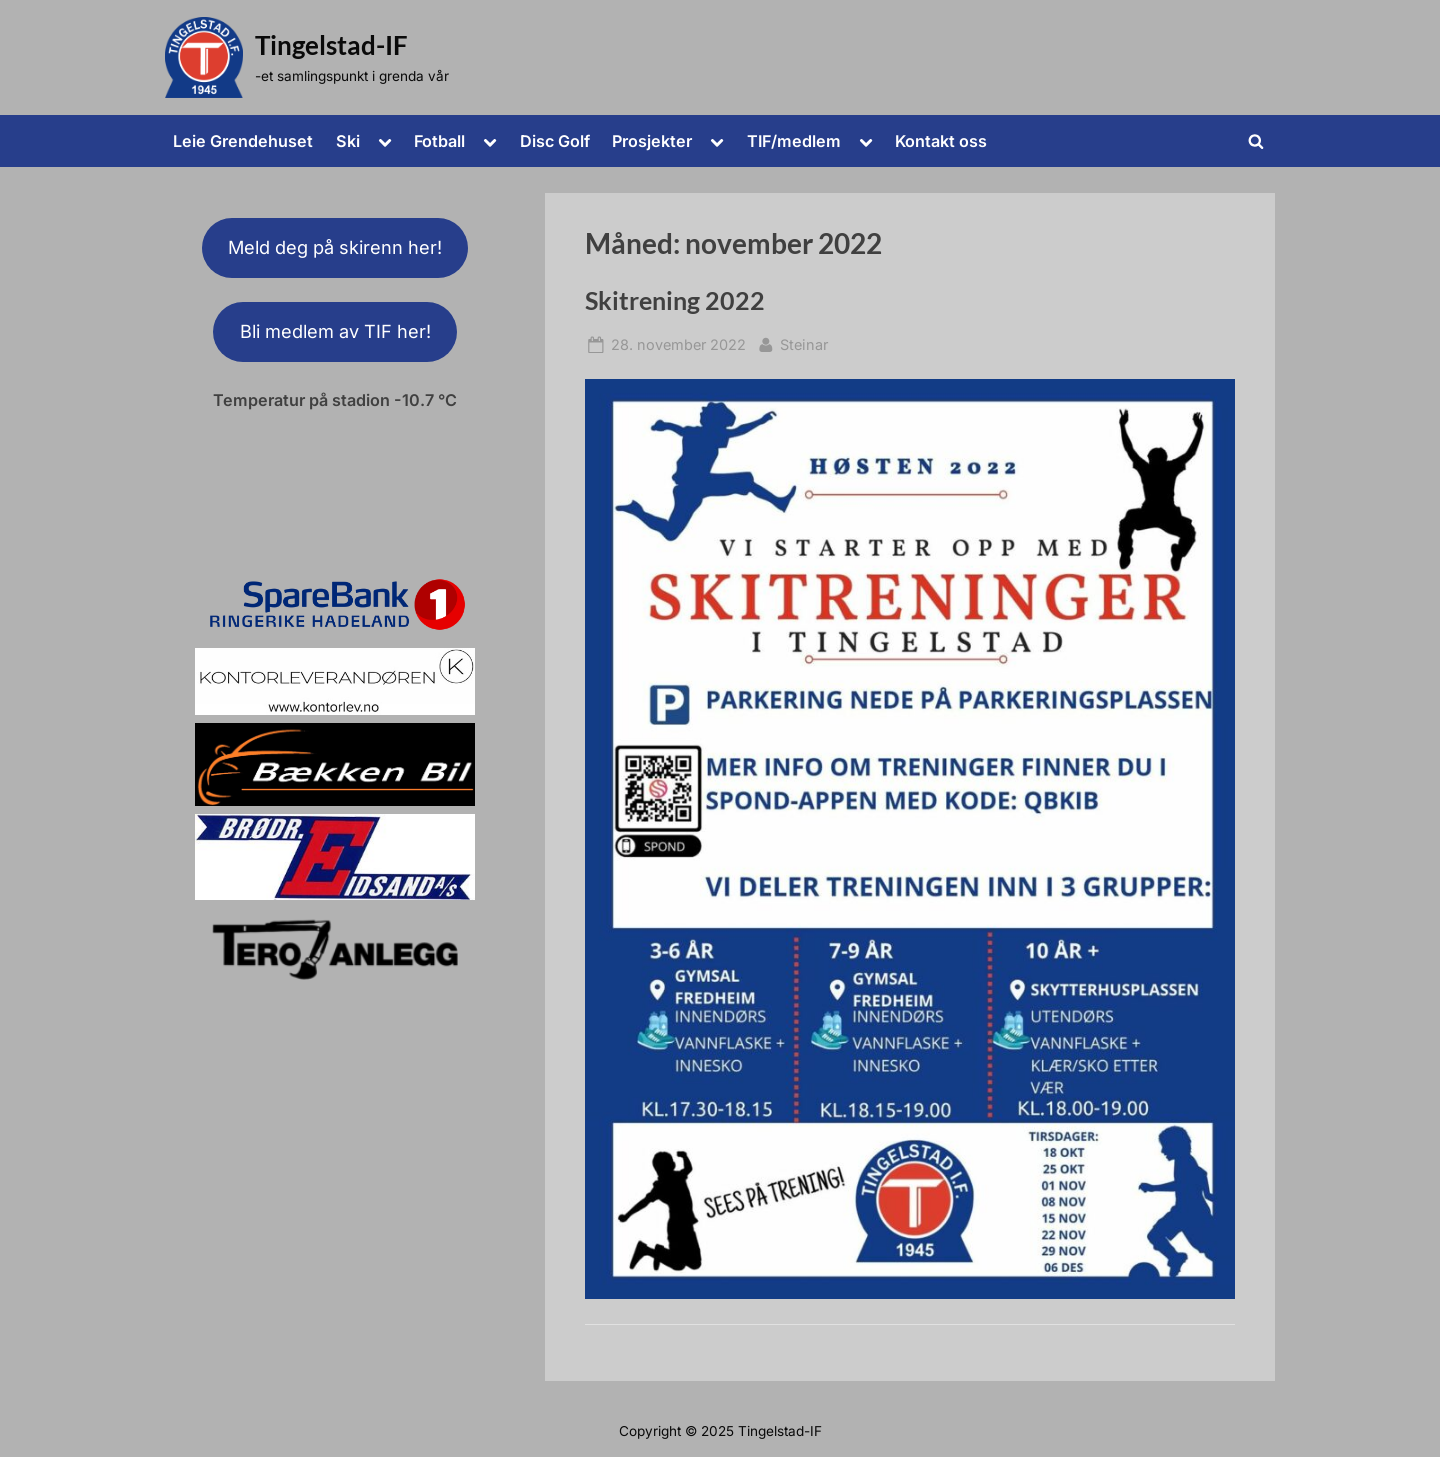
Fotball (439, 141)
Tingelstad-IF (331, 45)
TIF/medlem (794, 141)
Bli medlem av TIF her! (335, 331)
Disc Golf (555, 141)
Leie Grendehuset (243, 141)
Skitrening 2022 (675, 300)
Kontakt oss (941, 141)
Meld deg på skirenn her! (335, 247)
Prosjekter (652, 141)
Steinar (804, 342)
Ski (348, 141)
